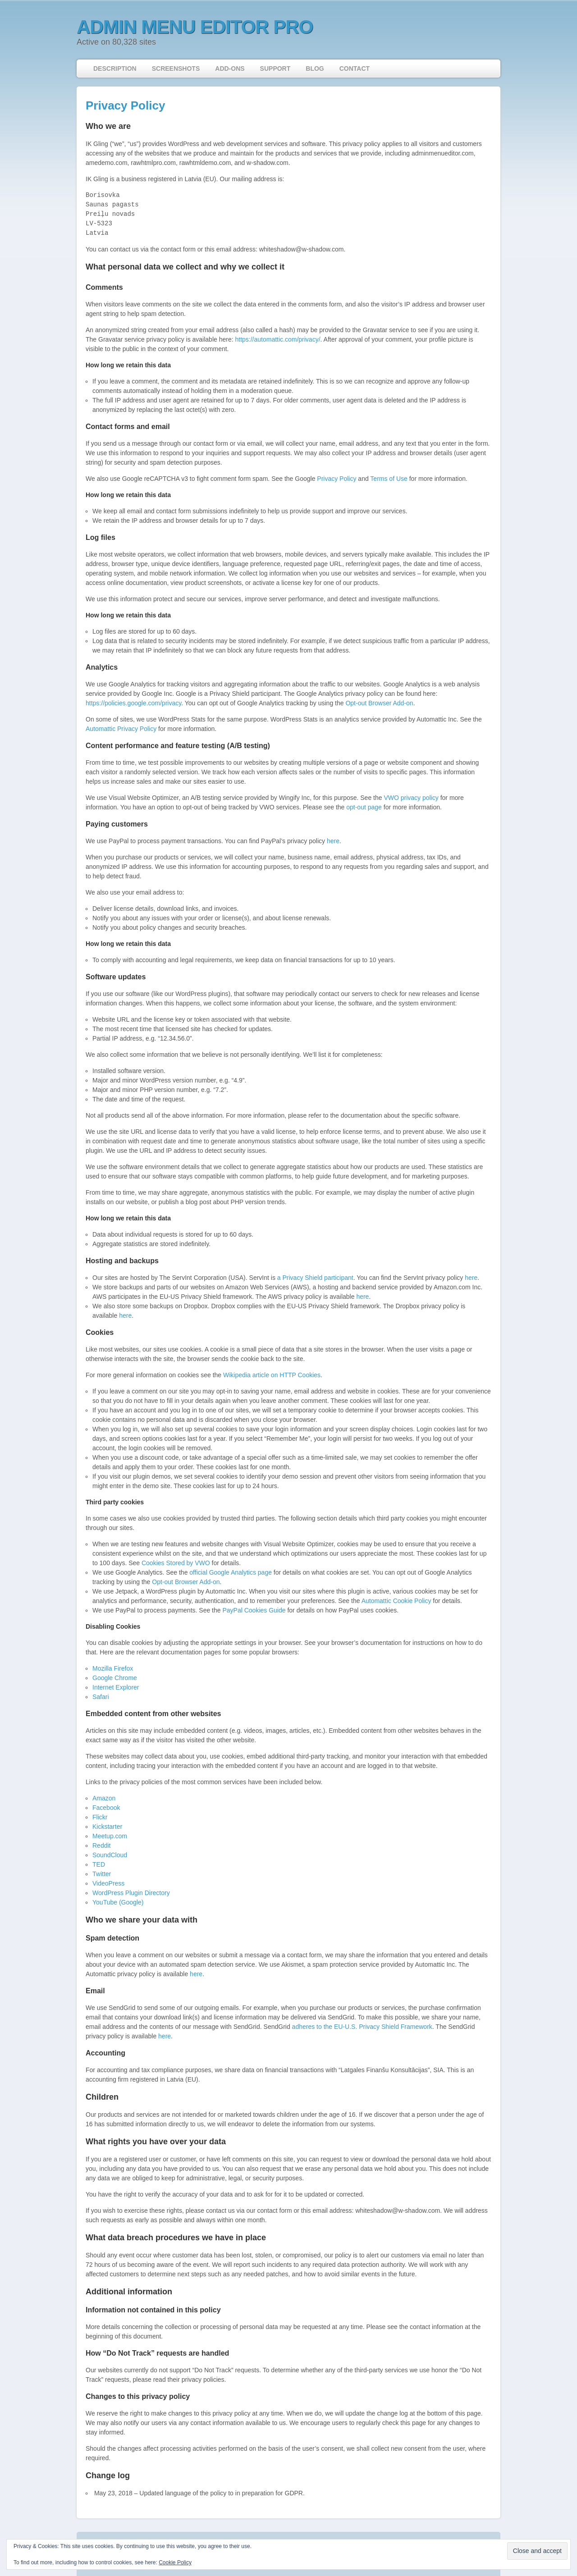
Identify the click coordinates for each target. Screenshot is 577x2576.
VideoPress (108, 1883)
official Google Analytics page (230, 1572)
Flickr (99, 1817)
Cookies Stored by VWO (176, 1563)
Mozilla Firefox (112, 1668)
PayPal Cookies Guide (253, 1610)
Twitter (101, 1873)
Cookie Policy (175, 2562)
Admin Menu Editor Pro (195, 26)
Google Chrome (114, 1677)
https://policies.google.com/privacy (133, 703)
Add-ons (229, 68)
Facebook (106, 1807)
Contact (354, 68)
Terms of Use (388, 478)
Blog (315, 68)
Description (115, 68)
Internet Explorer (115, 1687)
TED (98, 1864)
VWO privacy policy (411, 797)
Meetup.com (109, 1836)
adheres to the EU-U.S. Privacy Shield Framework (362, 2026)
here (333, 841)
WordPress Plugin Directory (132, 1892)
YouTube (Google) (117, 1902)
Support (275, 68)
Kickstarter (107, 1826)
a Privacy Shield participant (315, 1277)
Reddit (101, 1845)
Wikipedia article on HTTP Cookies (272, 1375)
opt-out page (364, 807)
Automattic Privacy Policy (121, 728)
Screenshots (176, 68)
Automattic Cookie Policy (396, 1600)
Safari (100, 1696)
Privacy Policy (125, 105)
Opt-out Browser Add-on (379, 703)
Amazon (103, 1798)
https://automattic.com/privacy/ (277, 339)
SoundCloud (109, 1855)
